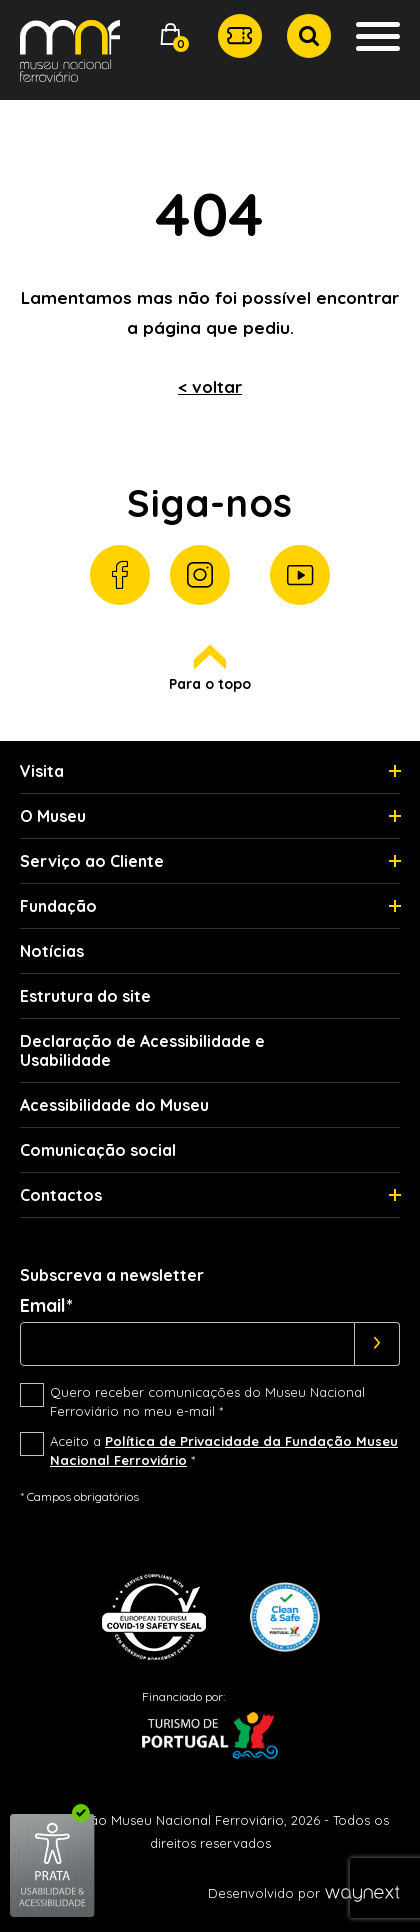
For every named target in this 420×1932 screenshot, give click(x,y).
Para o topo (210, 669)
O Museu (53, 816)
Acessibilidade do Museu (114, 1105)
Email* (46, 1306)
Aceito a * (224, 1451)
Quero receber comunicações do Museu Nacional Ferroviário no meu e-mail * (207, 1402)
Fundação (58, 906)
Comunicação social (98, 1150)
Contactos (61, 1195)
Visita (42, 771)
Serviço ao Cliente (92, 861)
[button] (171, 36)
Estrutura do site (85, 996)
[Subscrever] (377, 1344)
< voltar (210, 386)
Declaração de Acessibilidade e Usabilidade (142, 1050)
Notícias (52, 951)
